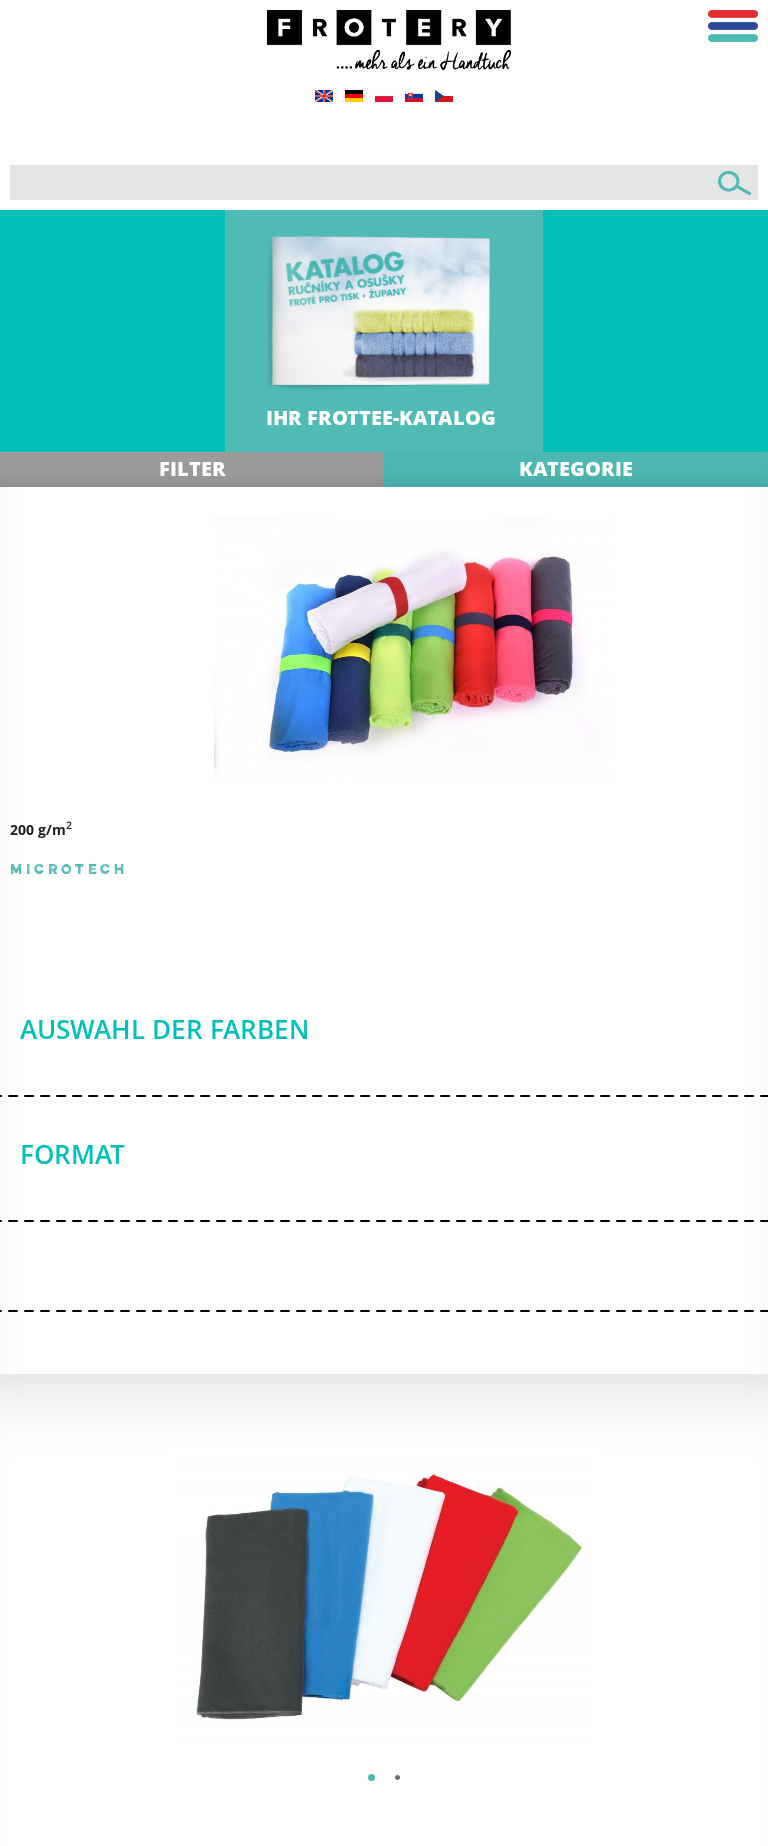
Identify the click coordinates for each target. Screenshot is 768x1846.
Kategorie (576, 468)
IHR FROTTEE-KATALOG (381, 417)
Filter (192, 468)
